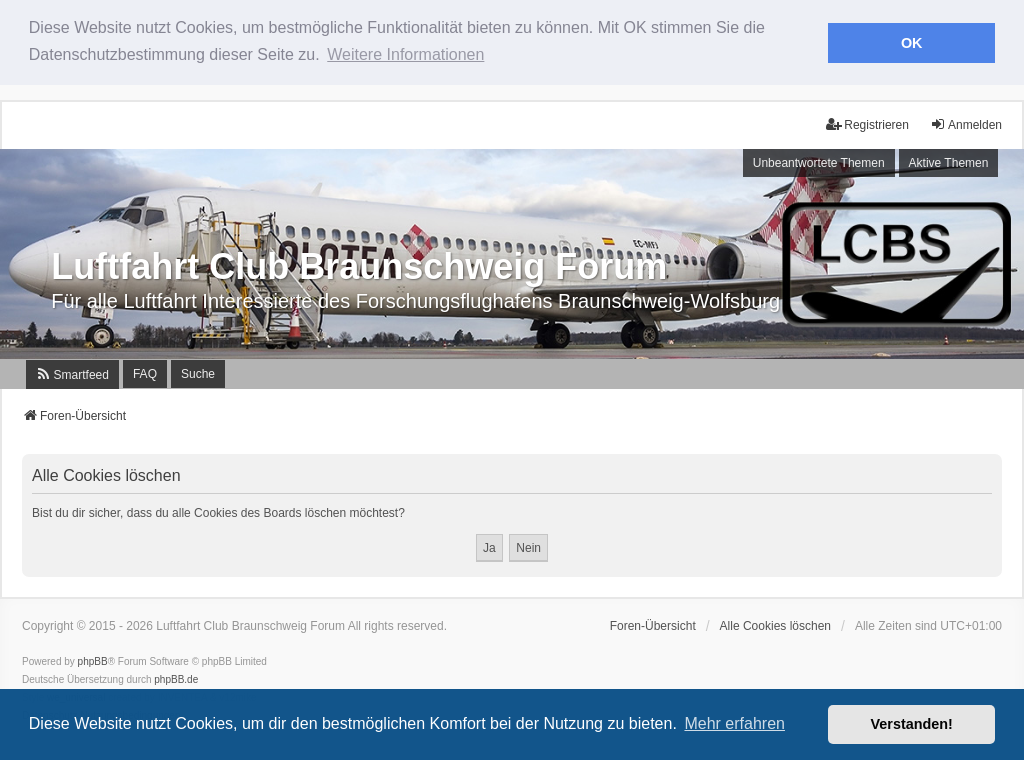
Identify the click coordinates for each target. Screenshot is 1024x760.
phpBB (93, 660)
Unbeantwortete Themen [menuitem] (819, 162)
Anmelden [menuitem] (966, 123)
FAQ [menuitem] (145, 372)
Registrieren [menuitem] (867, 123)
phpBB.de (176, 678)
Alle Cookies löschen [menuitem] (775, 625)
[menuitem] (72, 372)
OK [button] (912, 43)
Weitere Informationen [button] (405, 54)
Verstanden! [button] (912, 724)
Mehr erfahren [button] (734, 723)
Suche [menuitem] (198, 372)
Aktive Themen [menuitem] (949, 162)
